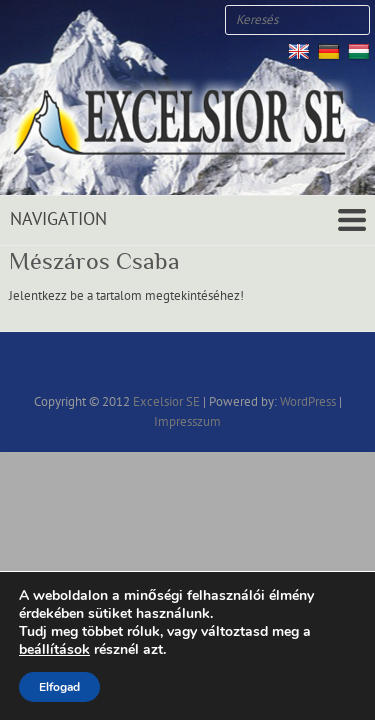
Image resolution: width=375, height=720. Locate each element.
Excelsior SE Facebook (20, 20)
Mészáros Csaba (94, 261)
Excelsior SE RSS (110, 20)
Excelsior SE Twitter (50, 20)
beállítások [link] (54, 649)
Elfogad (59, 687)
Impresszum (187, 422)
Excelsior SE (166, 402)
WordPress (308, 402)
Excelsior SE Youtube (80, 20)
